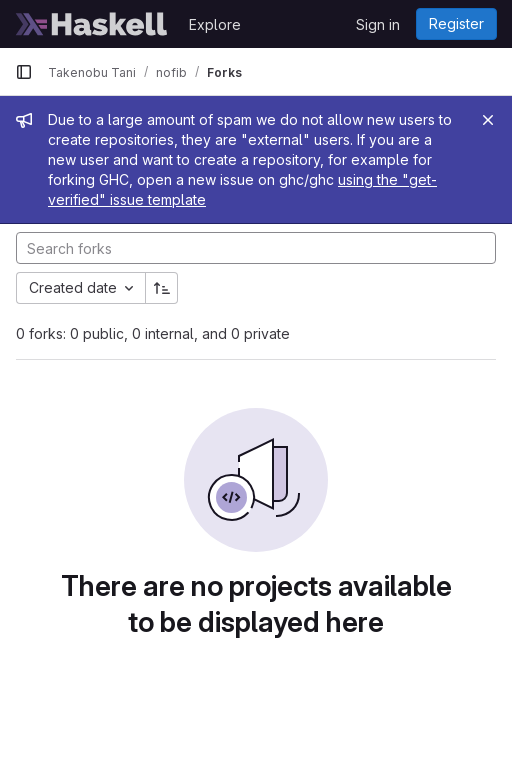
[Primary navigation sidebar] (24, 72)
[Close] (488, 120)
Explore (215, 24)
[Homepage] (92, 24)
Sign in (378, 24)
